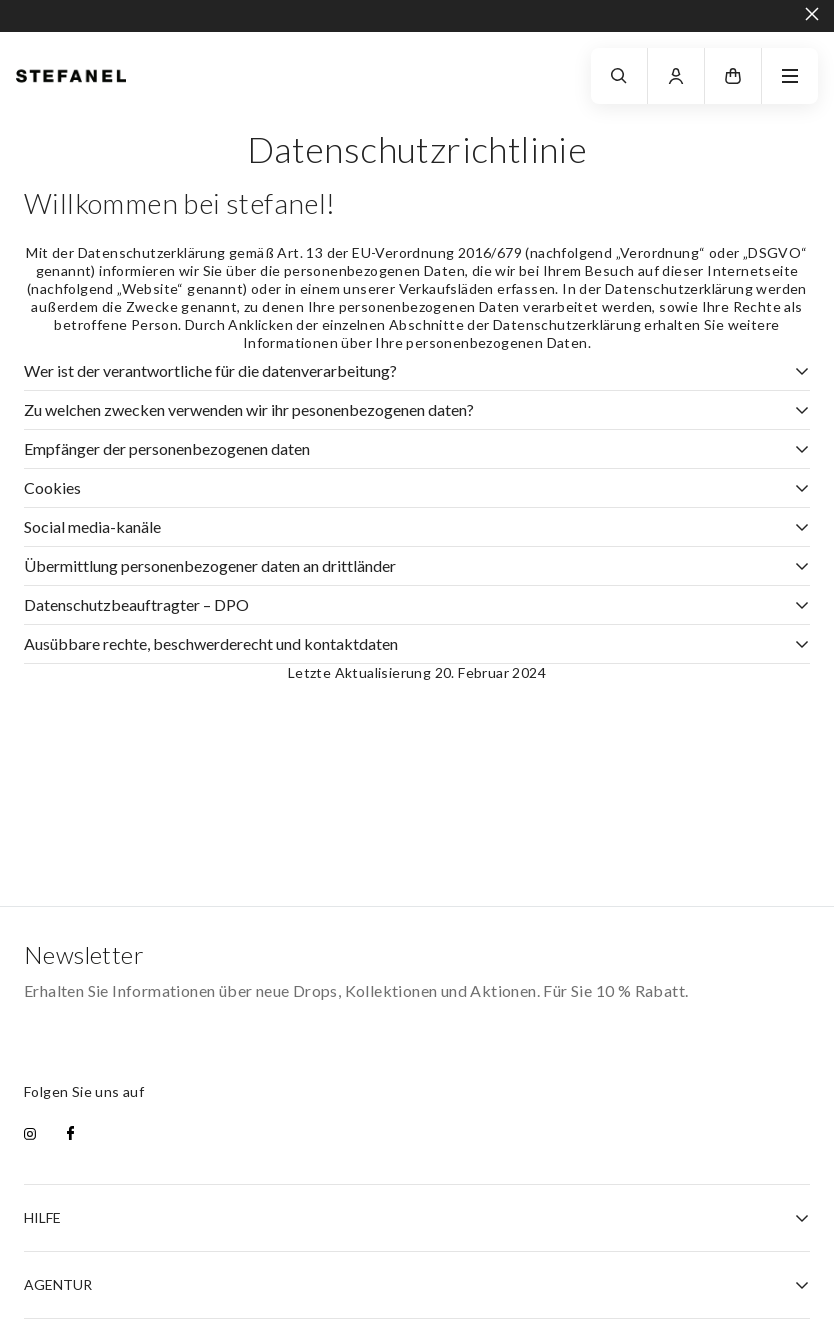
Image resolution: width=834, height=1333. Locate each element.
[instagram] (30, 1135)
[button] (733, 76)
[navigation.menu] (790, 76)
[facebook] (70, 1135)
